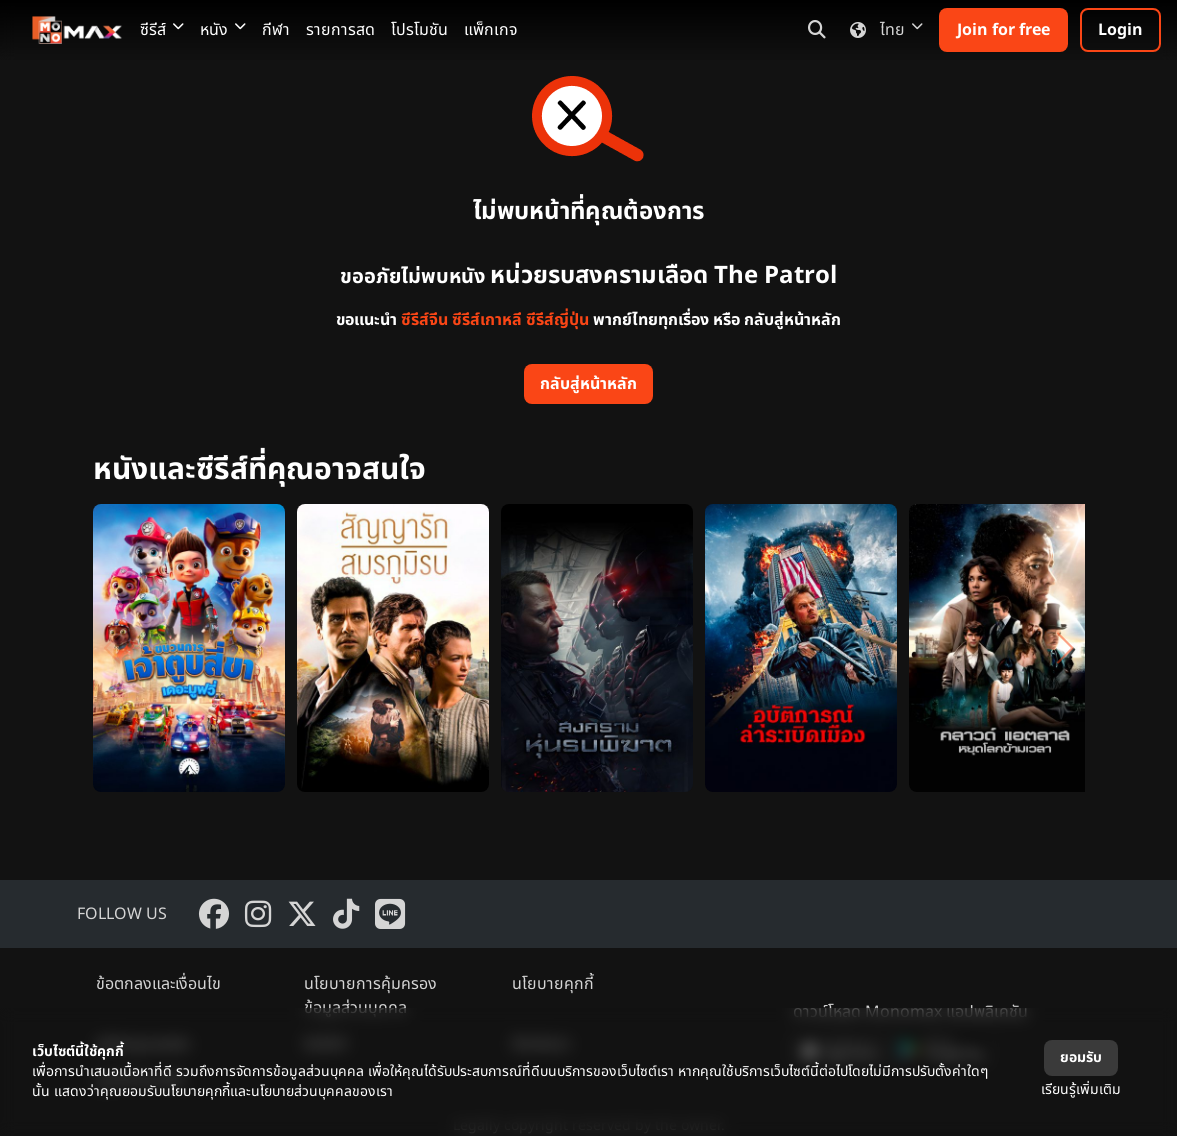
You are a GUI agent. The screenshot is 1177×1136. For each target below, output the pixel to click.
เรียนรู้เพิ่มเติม (1081, 1089)
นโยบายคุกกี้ (553, 984)
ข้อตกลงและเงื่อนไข (158, 984)
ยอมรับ (1081, 1057)
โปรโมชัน (419, 30)
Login (1120, 30)
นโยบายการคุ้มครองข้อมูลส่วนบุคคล (370, 996)
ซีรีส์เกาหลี (487, 320)
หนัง (223, 30)
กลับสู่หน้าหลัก (588, 384)
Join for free (1003, 30)
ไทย (882, 30)
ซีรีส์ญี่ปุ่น (557, 320)
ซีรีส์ (162, 30)
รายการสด (340, 30)
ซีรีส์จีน (424, 320)
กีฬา (276, 30)
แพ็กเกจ (491, 30)
